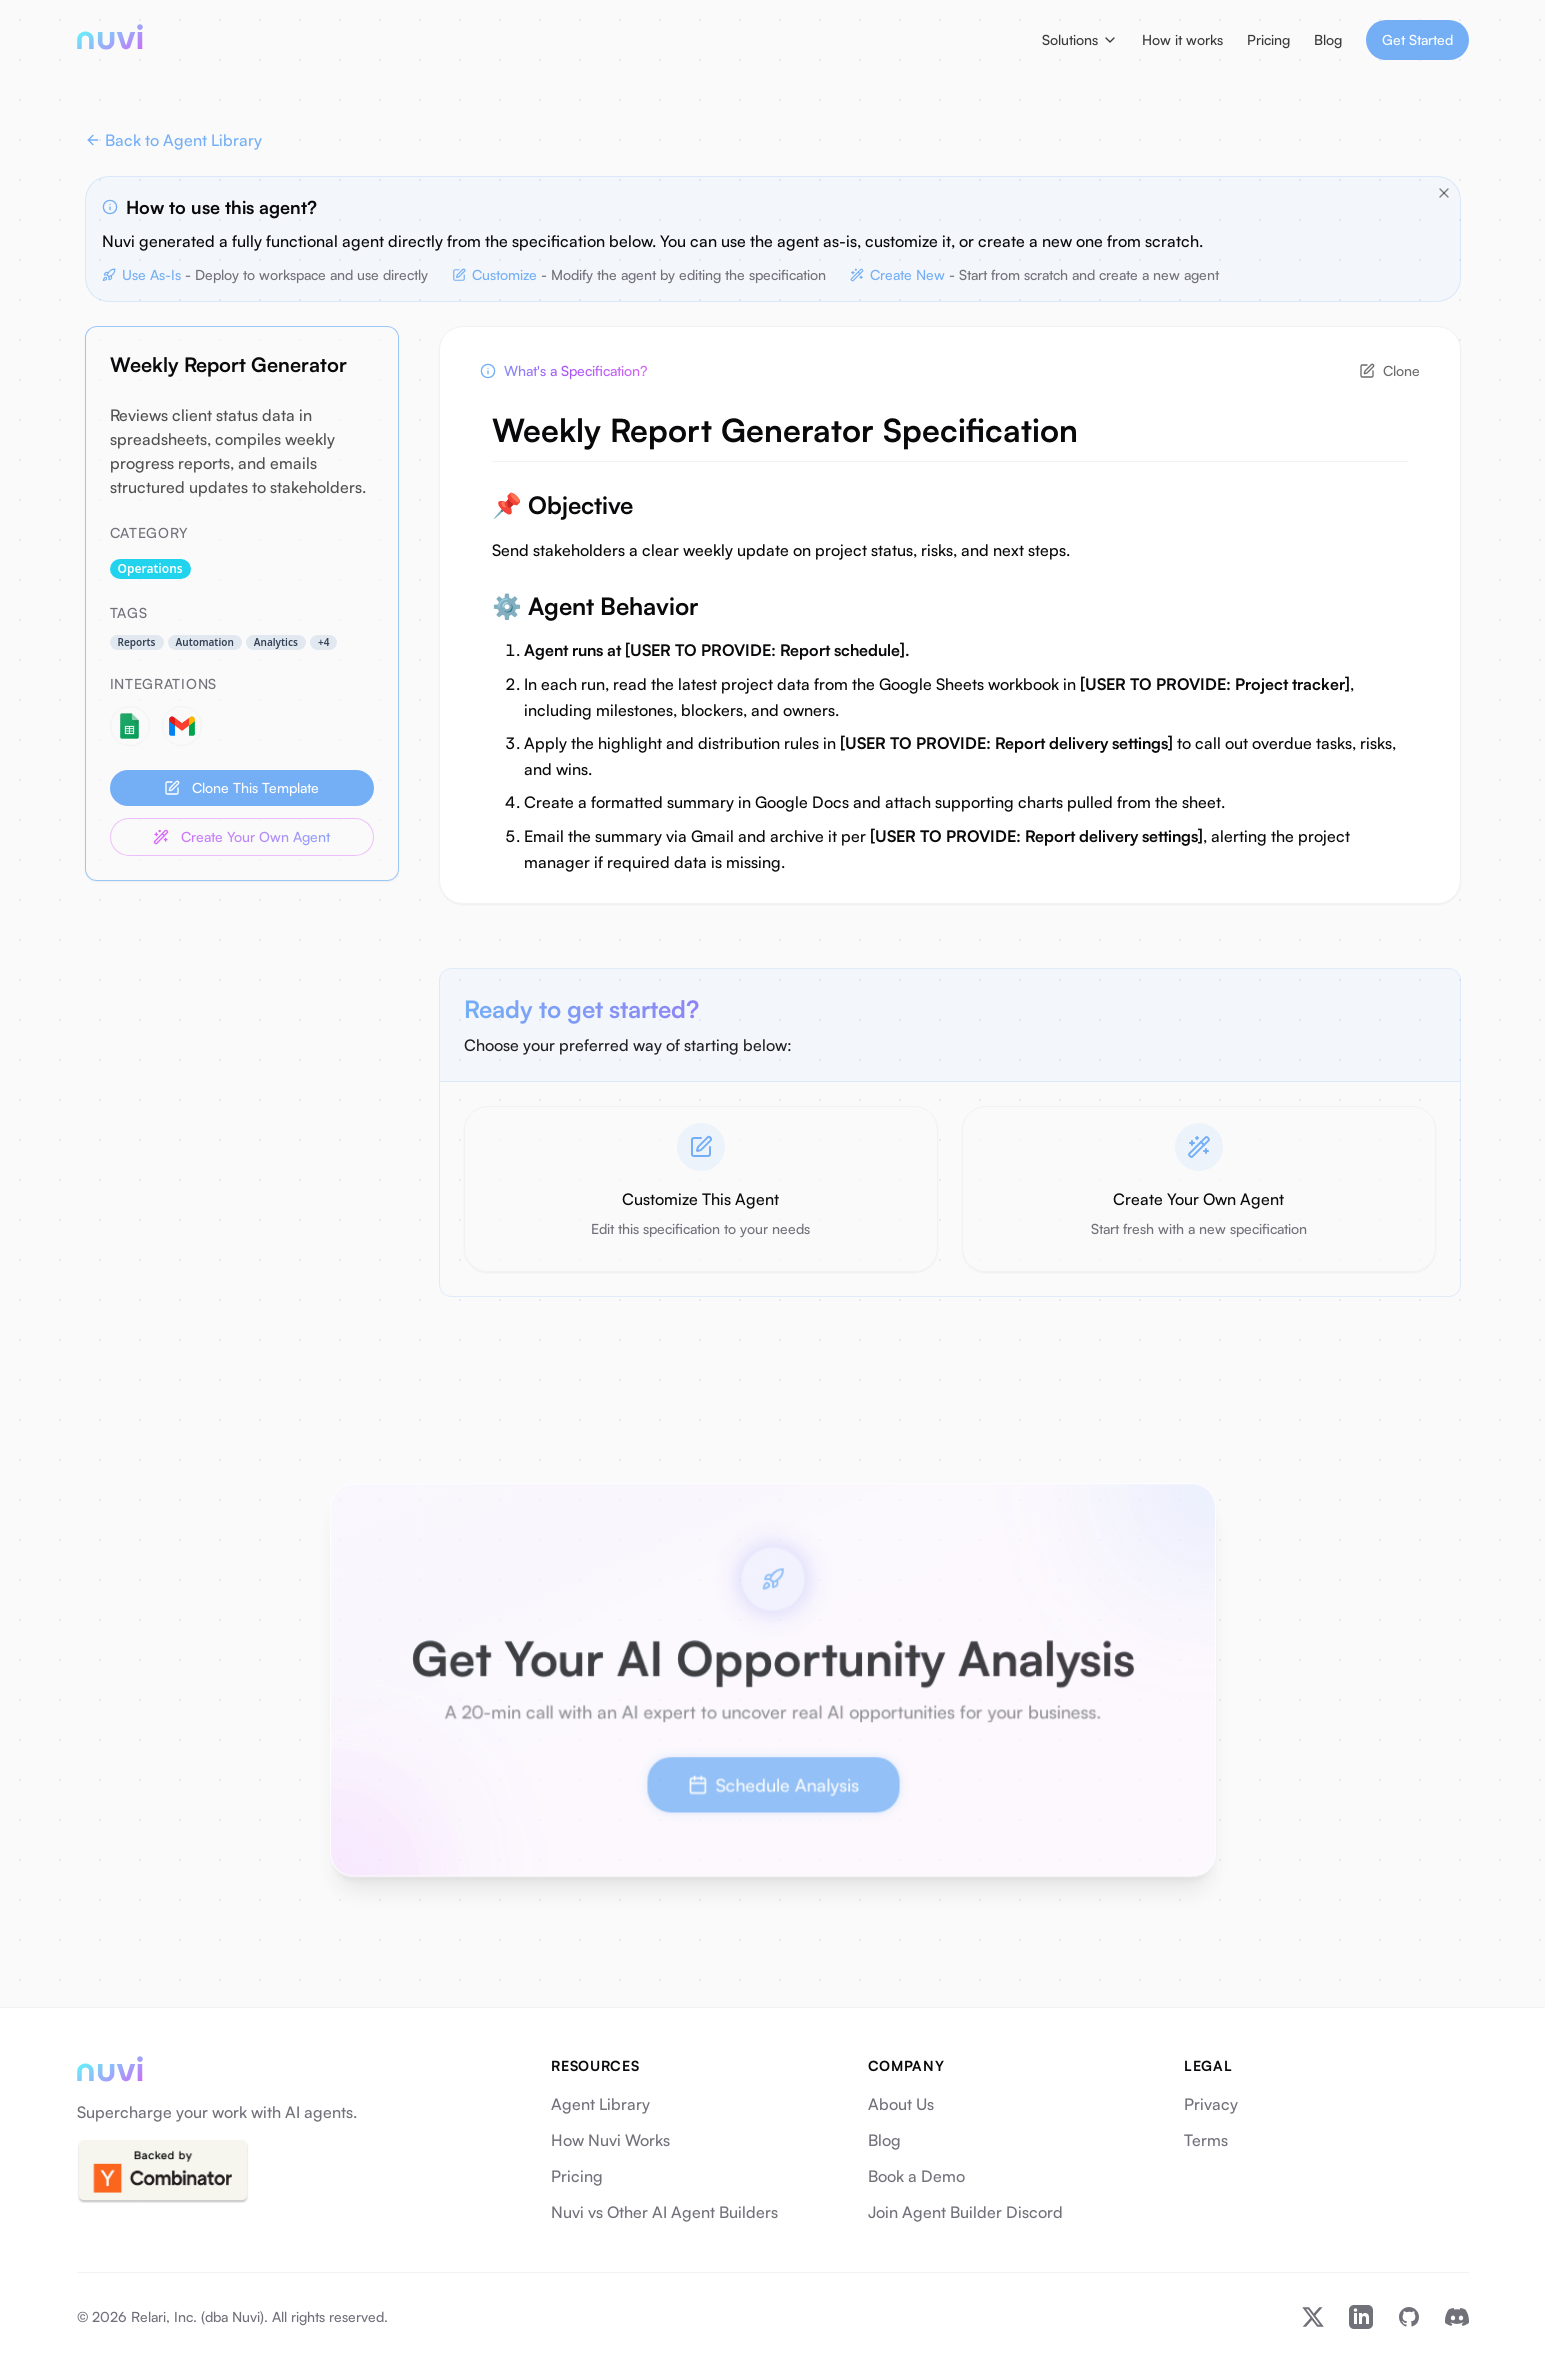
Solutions (1080, 39)
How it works (1182, 39)
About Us (901, 2104)
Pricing (1268, 39)
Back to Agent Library (173, 140)
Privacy (1211, 2104)
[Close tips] (1444, 193)
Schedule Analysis (773, 1781)
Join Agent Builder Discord (965, 2212)
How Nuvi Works (610, 2140)
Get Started (1417, 39)
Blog (1328, 39)
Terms (1206, 2140)
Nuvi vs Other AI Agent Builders (664, 2212)
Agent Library (600, 2104)
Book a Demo (916, 2176)
